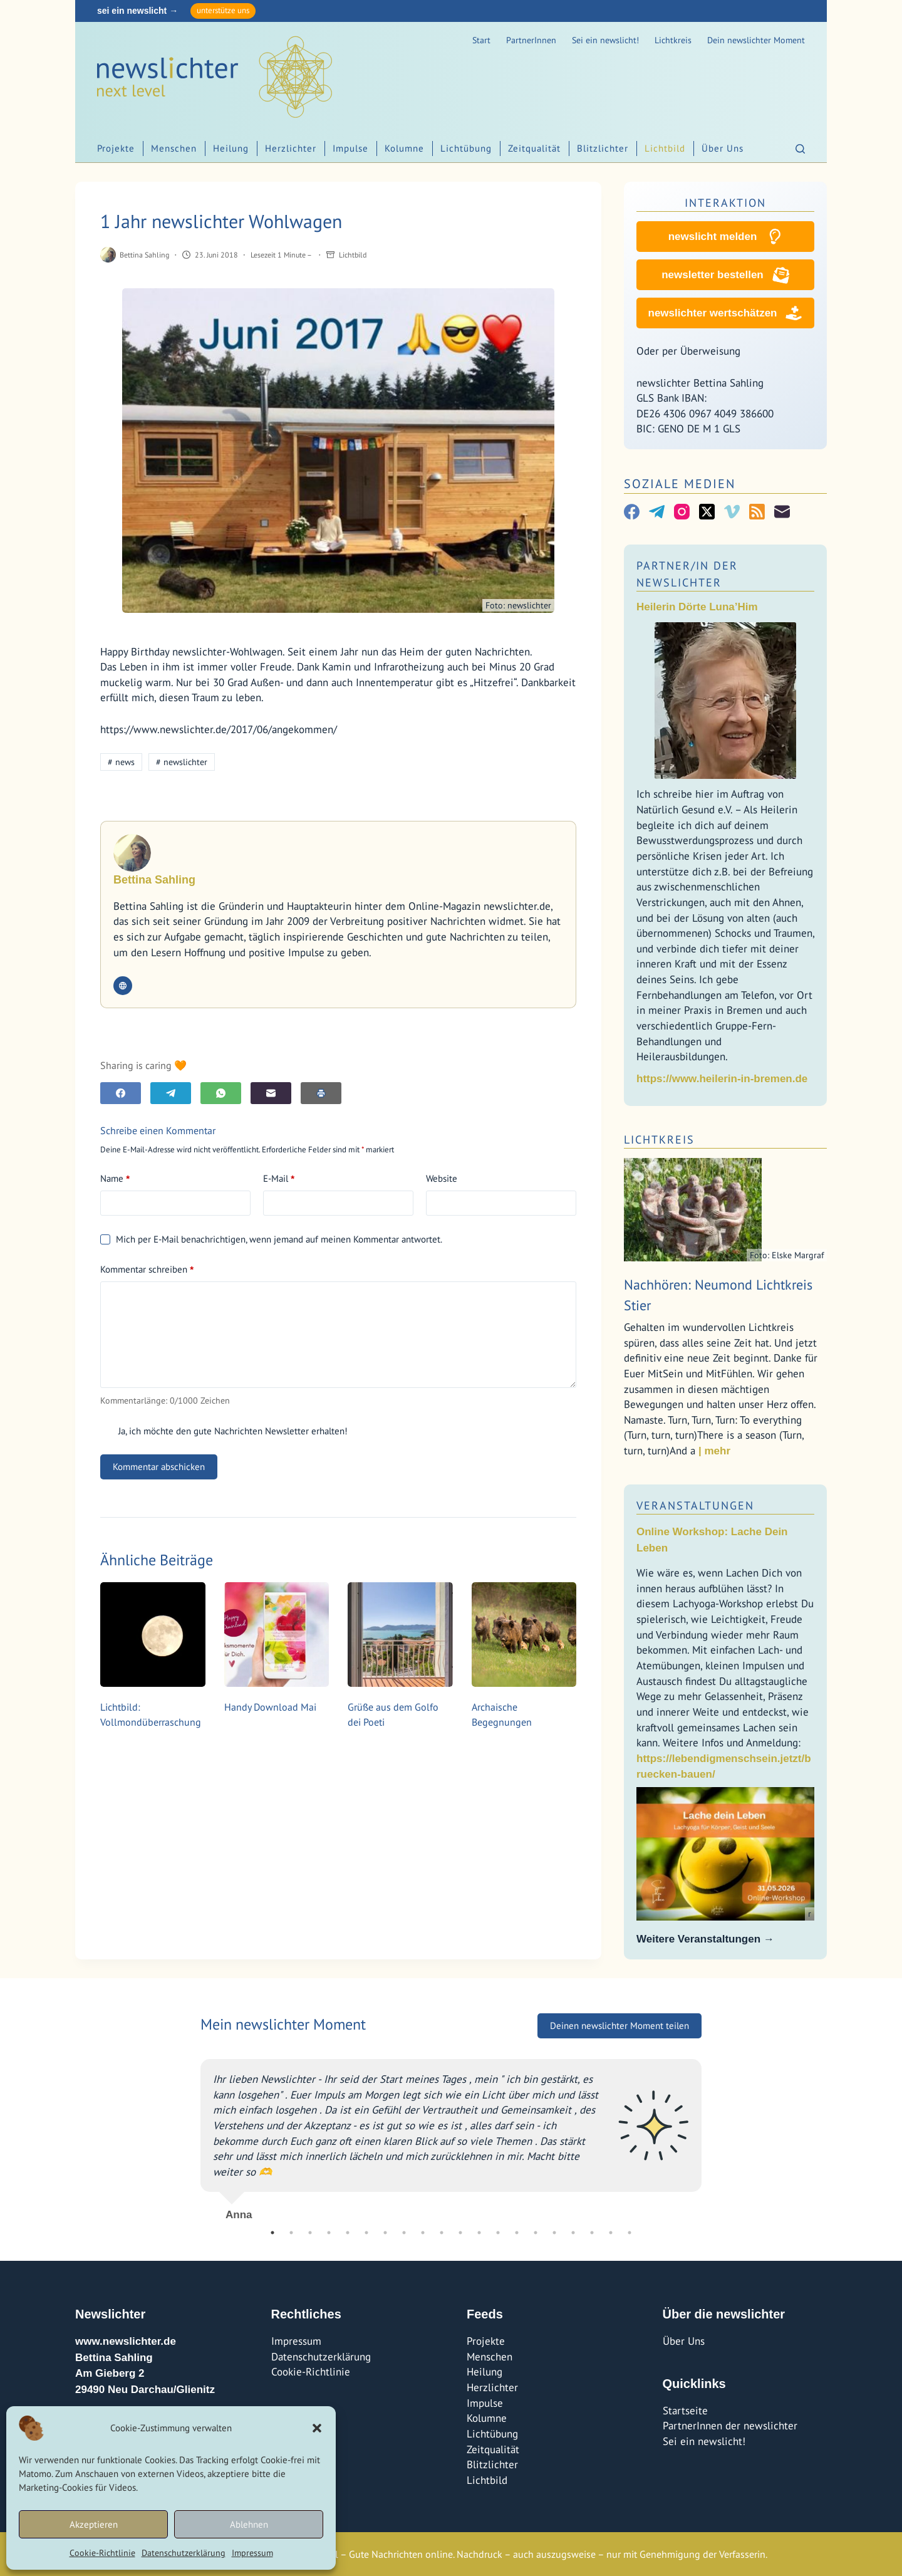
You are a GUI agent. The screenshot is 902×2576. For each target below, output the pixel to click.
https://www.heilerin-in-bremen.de (721, 1079)
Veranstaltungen (695, 1505)
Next (711, 2135)
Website (441, 1178)
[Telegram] (170, 1093)
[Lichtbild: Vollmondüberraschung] (152, 1634)
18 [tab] (592, 2232)
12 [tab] (479, 2232)
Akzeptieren (94, 2524)
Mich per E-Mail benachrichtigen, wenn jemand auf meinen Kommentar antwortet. (271, 1239)
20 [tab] (629, 2232)
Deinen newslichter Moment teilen (619, 2025)
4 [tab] (329, 2232)
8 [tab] (404, 2232)
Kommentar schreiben (147, 1269)
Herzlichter (290, 148)
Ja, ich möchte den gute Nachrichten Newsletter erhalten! (224, 1431)
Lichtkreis (673, 40)
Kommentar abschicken (159, 1467)
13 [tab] (498, 2232)
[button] (317, 2428)
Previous (191, 2135)
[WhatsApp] (220, 1093)
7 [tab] (385, 2232)
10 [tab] (441, 2232)
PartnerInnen (531, 40)
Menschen (174, 148)
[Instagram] (682, 511)
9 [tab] (423, 2232)
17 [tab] (573, 2232)
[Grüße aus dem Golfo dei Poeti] (400, 1634)
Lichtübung (466, 148)
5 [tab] (347, 2232)
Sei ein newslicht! (605, 40)
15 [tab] (535, 2232)
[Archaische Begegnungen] (524, 1634)
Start (481, 40)
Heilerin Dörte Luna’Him (697, 607)
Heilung (231, 148)
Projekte (116, 148)
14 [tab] (517, 2232)
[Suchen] (800, 149)
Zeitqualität (534, 148)
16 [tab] (554, 2232)
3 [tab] (310, 2232)
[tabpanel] (451, 2135)
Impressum (252, 2552)
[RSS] (757, 511)
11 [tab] (460, 2232)
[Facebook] (120, 1093)
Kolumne (404, 148)
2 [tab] (291, 2232)
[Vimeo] (732, 511)
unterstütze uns (223, 10)
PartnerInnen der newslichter (730, 2426)
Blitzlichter (602, 148)
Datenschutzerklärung (184, 2552)
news (121, 762)
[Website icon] (122, 985)
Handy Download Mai (270, 1707)
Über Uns (723, 148)
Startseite (685, 2410)
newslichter (181, 762)
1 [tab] (272, 2232)
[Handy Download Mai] (276, 1634)
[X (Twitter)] (707, 511)
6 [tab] (366, 2232)
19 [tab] (610, 2232)
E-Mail (278, 1179)
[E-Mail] (271, 1093)
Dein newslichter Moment (756, 40)
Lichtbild (665, 148)
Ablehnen (249, 2524)
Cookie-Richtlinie (102, 2552)
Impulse (350, 148)
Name (115, 1179)
